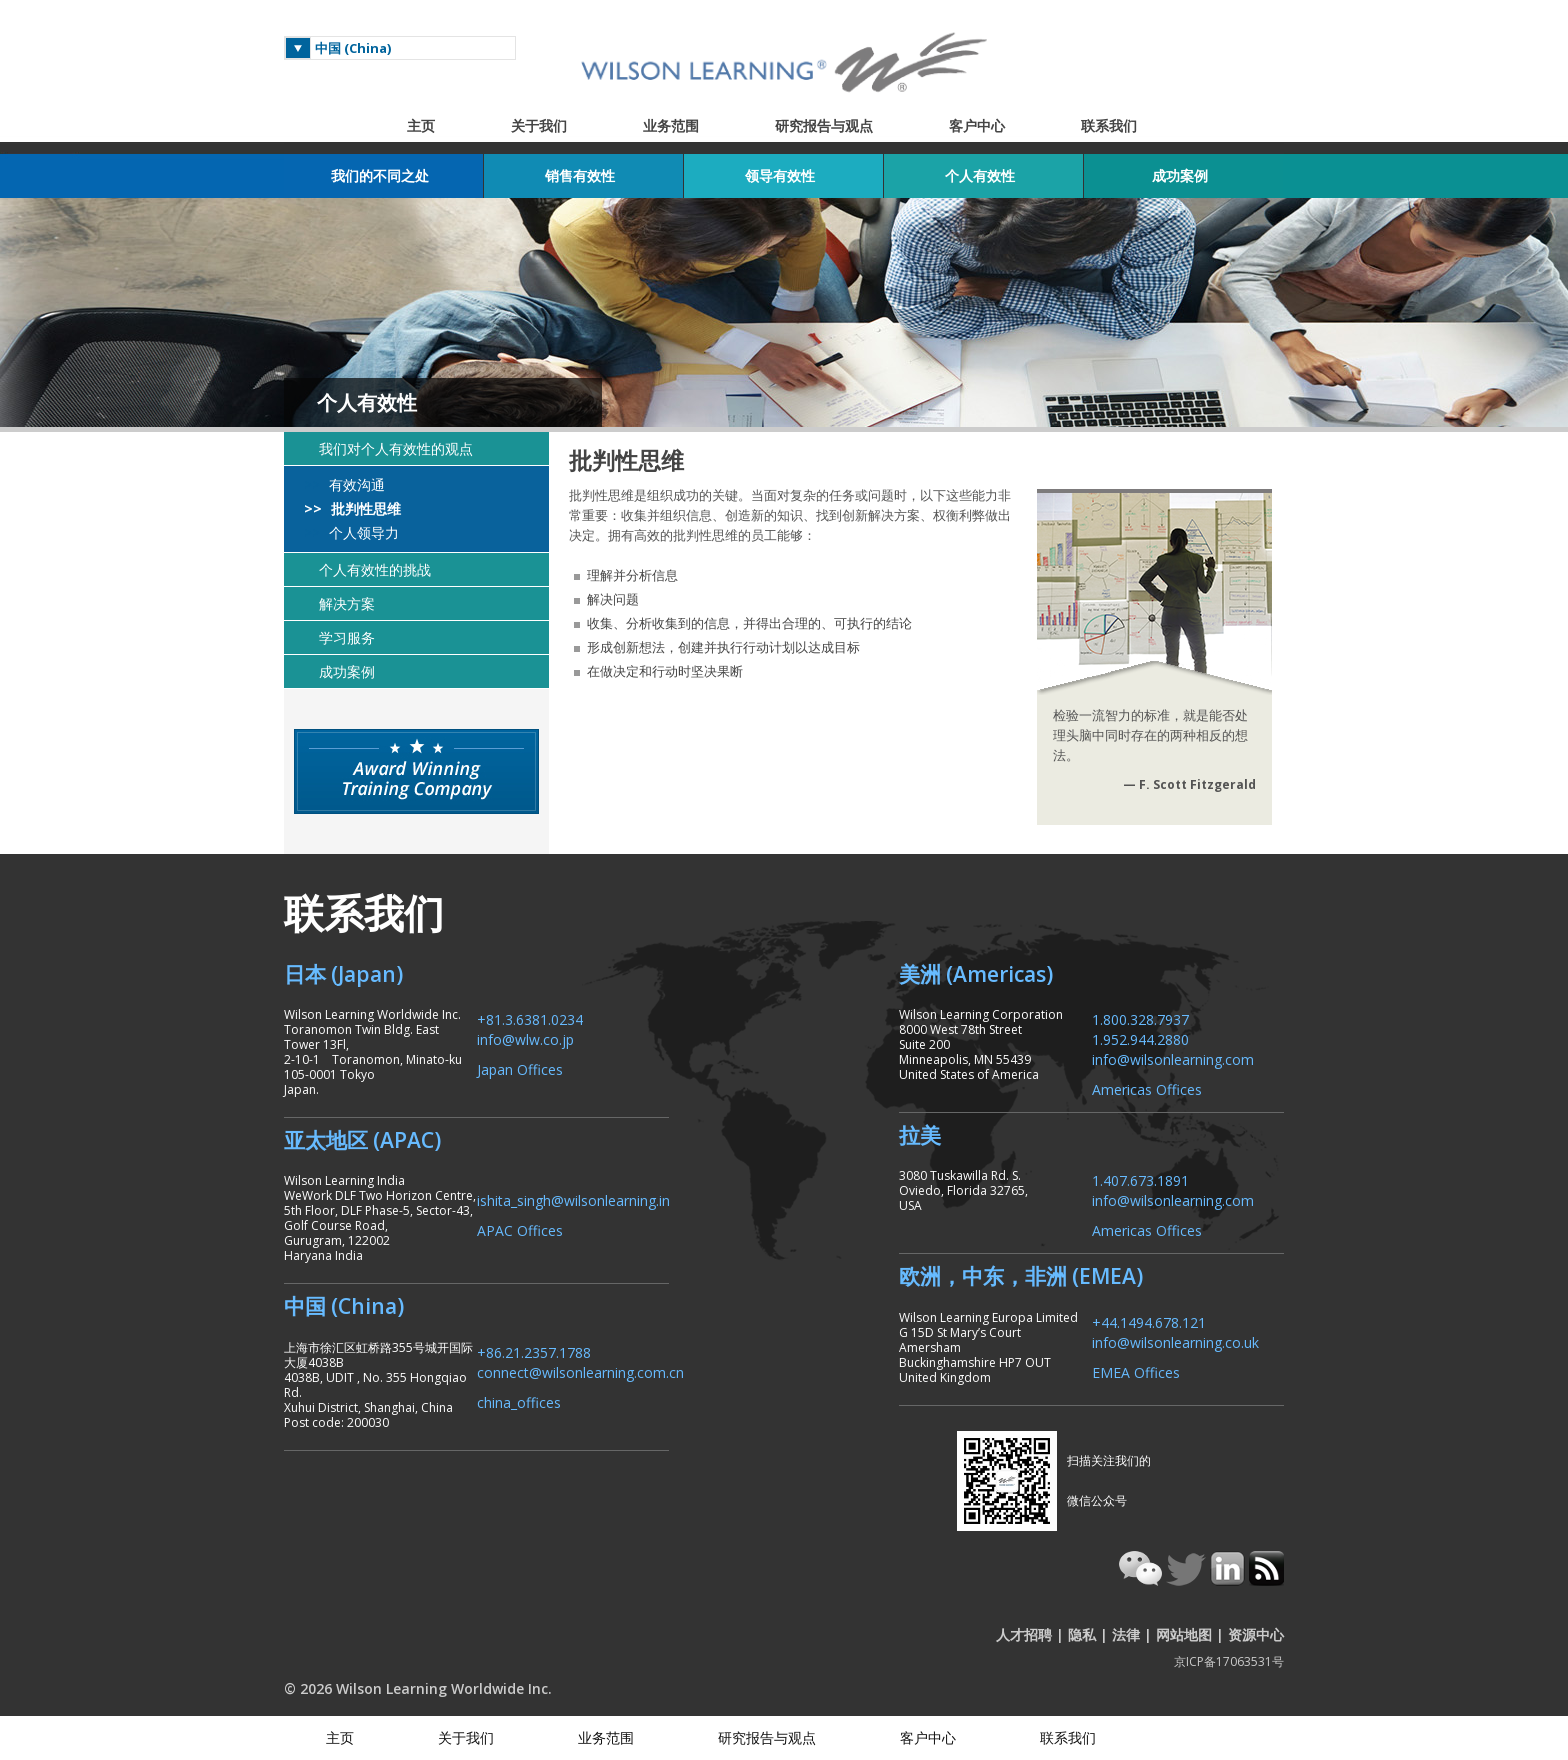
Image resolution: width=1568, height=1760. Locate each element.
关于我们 (539, 125)
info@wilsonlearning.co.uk (1175, 1341)
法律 (1126, 1634)
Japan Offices (520, 1068)
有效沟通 (355, 485)
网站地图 (1184, 1634)
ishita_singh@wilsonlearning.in (573, 1199)
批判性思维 (364, 509)
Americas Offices (1147, 1088)
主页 (421, 125)
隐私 (1082, 1634)
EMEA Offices (1136, 1371)
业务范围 (671, 125)
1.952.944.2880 (1140, 1038)
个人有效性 (367, 402)
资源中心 (1256, 1634)
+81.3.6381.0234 (530, 1018)
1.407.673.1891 (1140, 1179)
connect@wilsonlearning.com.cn (580, 1371)
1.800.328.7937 (1140, 1018)
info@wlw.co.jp (525, 1038)
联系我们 (1109, 125)
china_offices (519, 1401)
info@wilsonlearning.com (1173, 1058)
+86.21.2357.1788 (534, 1351)
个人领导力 (362, 533)
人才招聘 (1024, 1634)
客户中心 (977, 125)
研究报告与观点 (824, 125)
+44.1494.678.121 (1149, 1321)
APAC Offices (520, 1229)
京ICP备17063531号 (1229, 1661)
